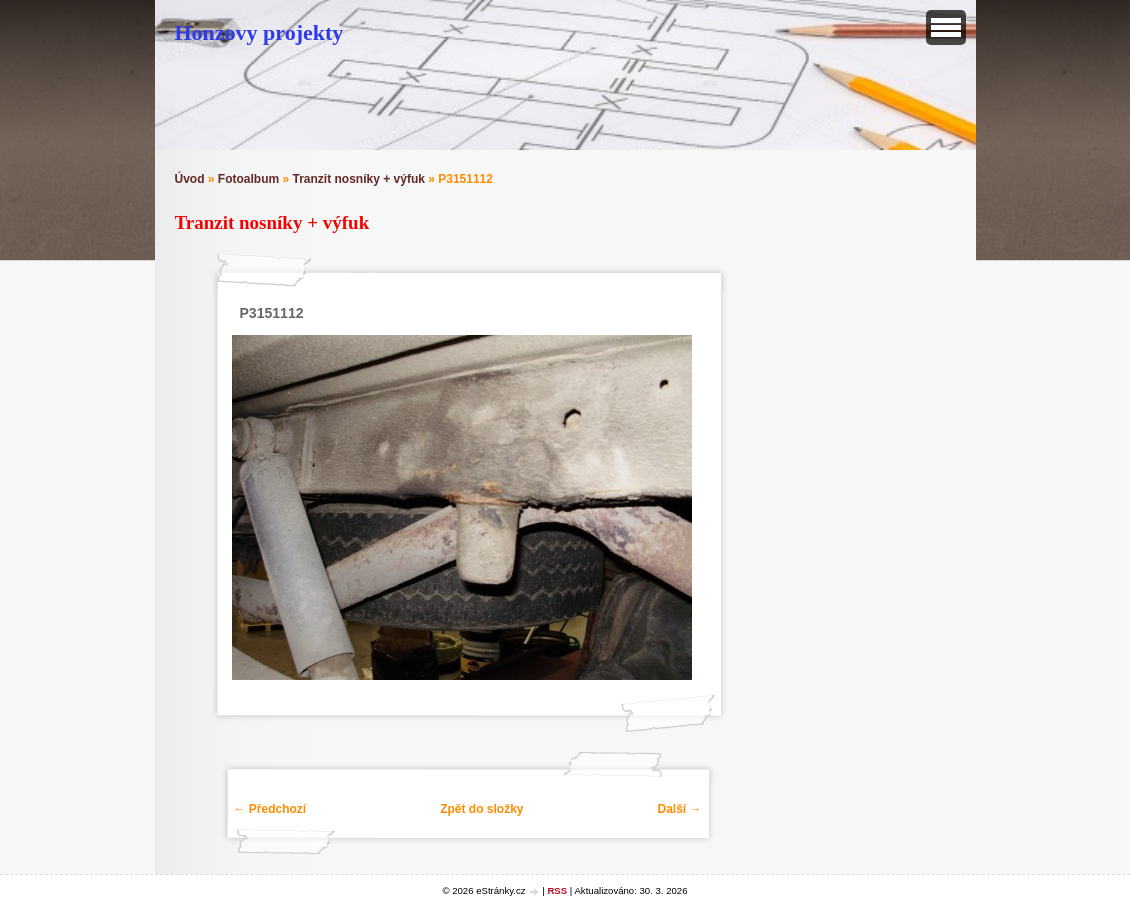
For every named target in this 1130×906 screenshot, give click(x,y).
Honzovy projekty (259, 32)
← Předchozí (270, 809)
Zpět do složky (481, 809)
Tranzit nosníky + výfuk (359, 179)
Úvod (190, 179)
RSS (557, 890)
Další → (679, 809)
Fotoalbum (248, 179)
